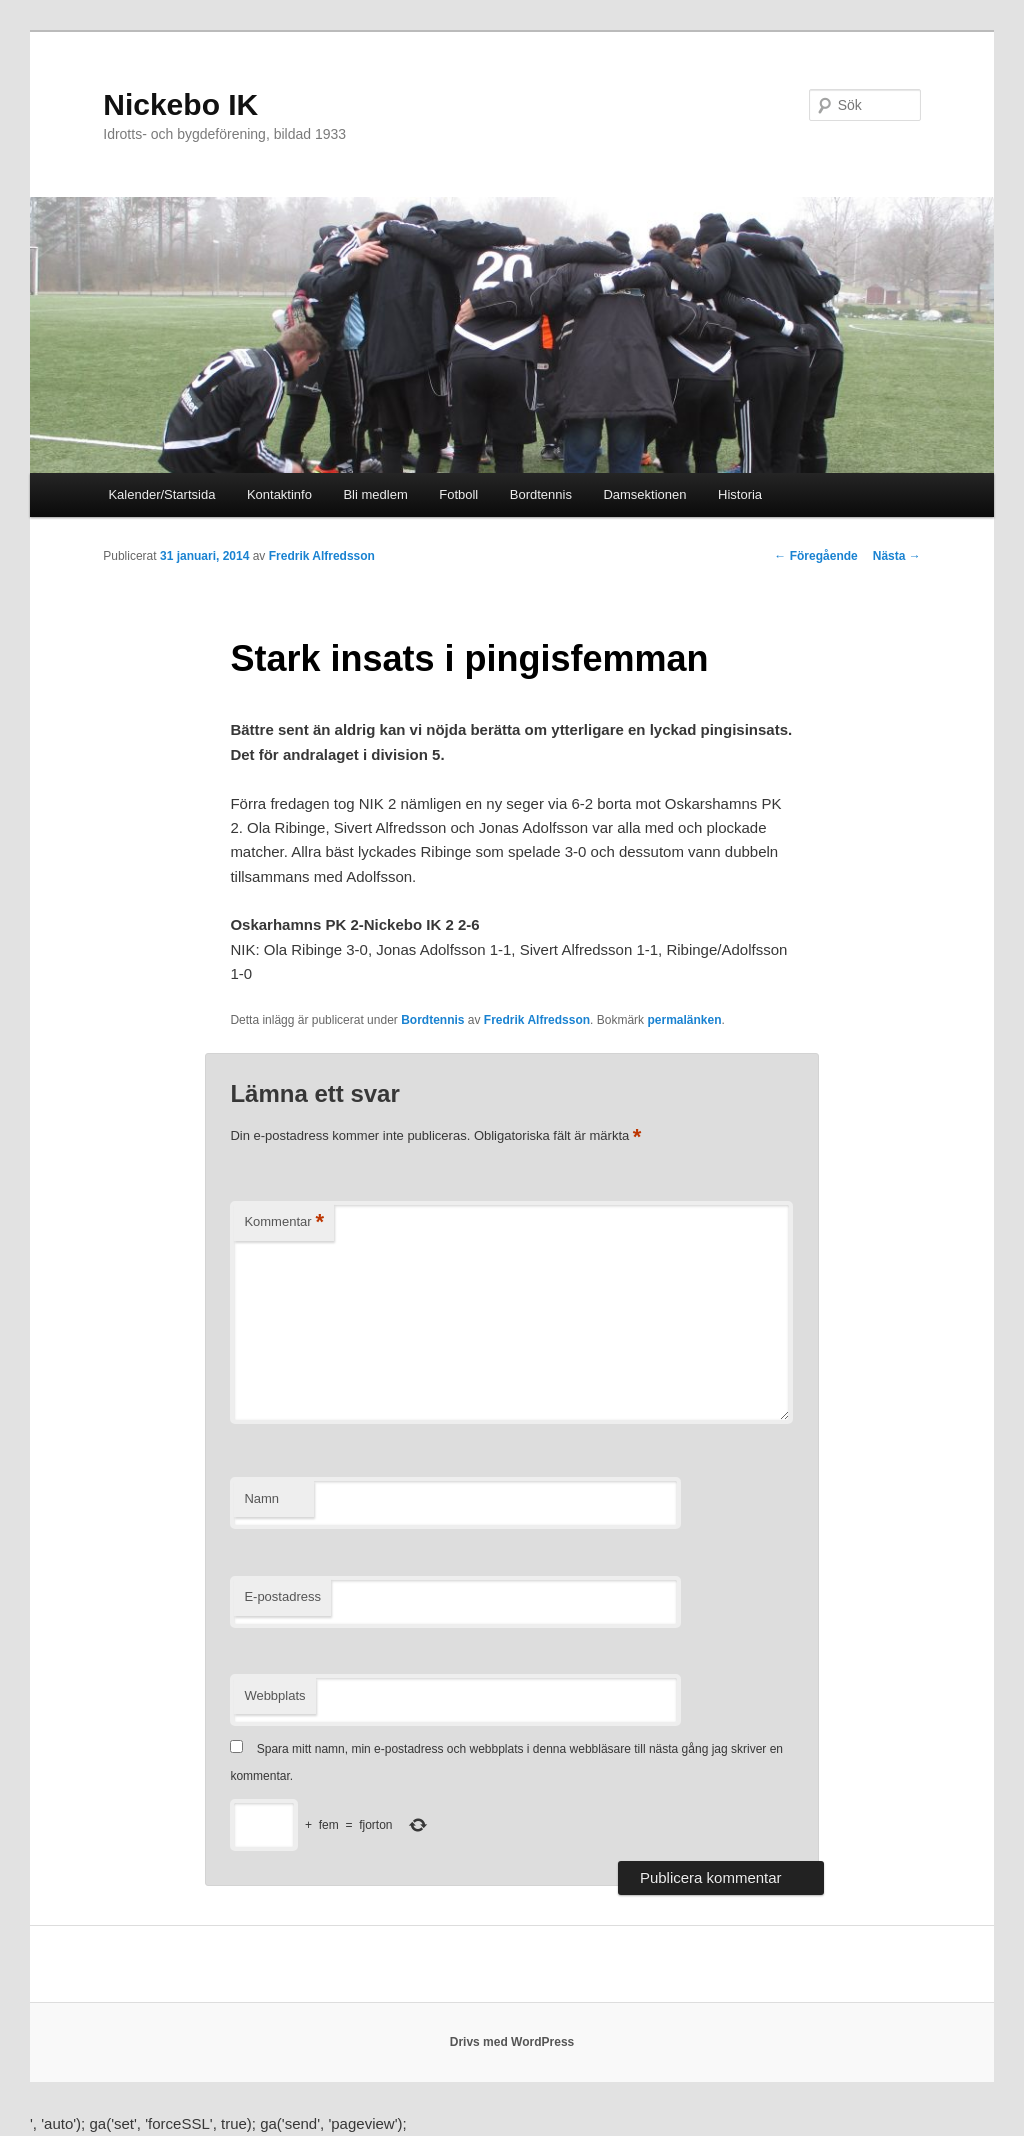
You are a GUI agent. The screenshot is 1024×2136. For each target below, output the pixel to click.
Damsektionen (644, 494)
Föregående (815, 556)
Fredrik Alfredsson (322, 556)
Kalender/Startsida (161, 494)
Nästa (897, 556)
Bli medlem (375, 494)
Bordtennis (541, 494)
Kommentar (284, 1222)
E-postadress (282, 1596)
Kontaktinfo (279, 494)
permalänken (684, 1020)
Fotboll (458, 494)
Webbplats (274, 1695)
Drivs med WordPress (512, 2042)
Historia (740, 494)
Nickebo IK (180, 104)
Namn (261, 1498)
